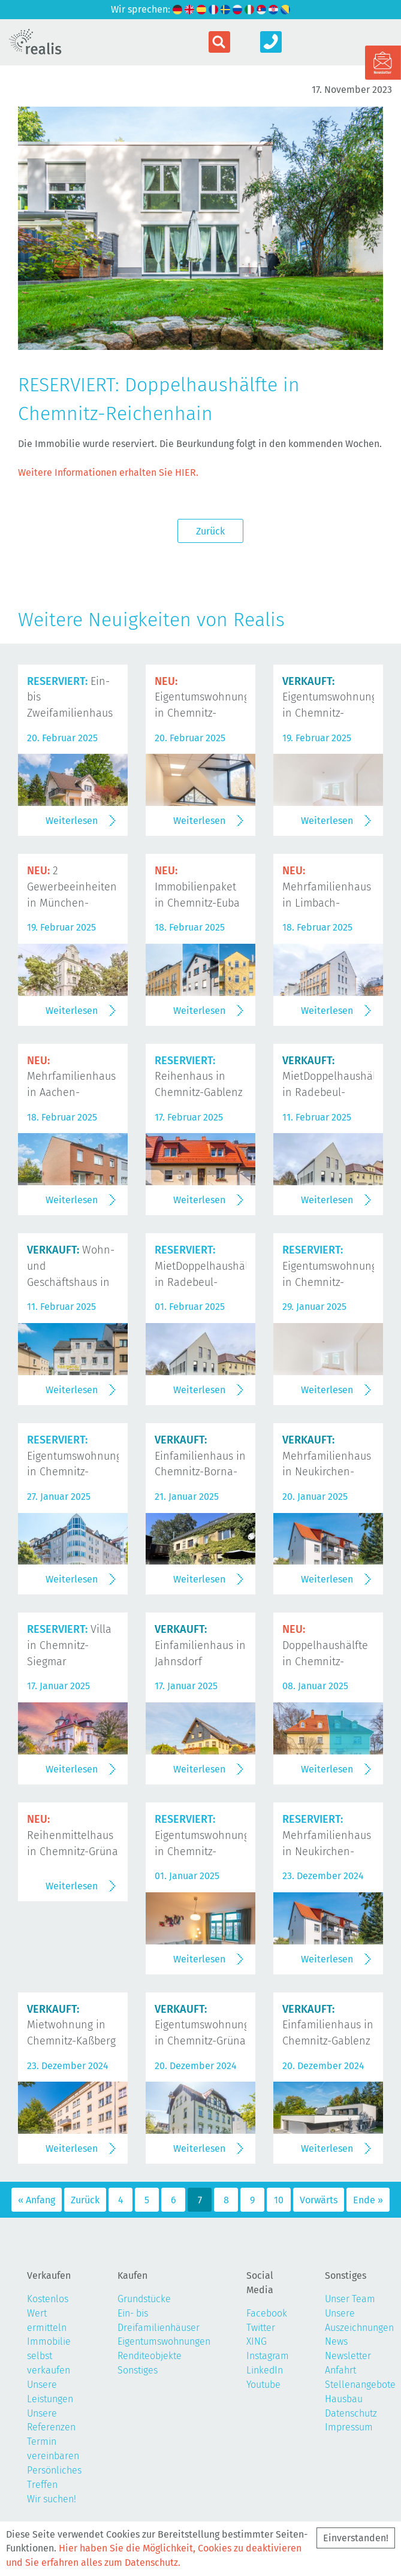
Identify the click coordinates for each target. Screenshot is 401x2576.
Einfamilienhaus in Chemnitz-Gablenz (327, 2025)
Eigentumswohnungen (163, 2341)
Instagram (267, 2355)
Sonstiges (137, 2370)
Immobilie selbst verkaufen (49, 2356)
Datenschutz (351, 2413)
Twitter (260, 2327)
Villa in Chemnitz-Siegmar (69, 1645)
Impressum (349, 2427)
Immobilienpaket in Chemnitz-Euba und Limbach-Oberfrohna (197, 902)
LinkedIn (264, 2370)
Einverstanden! (355, 2538)
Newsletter (348, 2355)
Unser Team (350, 2299)
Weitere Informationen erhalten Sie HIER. (108, 472)
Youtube (263, 2384)
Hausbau (344, 2399)
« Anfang (36, 2200)
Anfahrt (340, 2370)
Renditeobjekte (149, 2355)
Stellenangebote (360, 2384)
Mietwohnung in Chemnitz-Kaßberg (71, 2025)
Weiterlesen (72, 820)
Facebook (266, 2313)
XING (256, 2341)
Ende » (368, 2200)
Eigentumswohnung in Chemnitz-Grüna (202, 2025)
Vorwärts (318, 2200)
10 (279, 2200)
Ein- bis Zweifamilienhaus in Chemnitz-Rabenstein (70, 713)
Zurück (210, 531)
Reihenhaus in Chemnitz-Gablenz (199, 1077)
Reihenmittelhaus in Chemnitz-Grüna (72, 1835)
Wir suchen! (51, 2499)
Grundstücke (144, 2299)
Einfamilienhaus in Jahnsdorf (200, 1645)
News (336, 2341)
